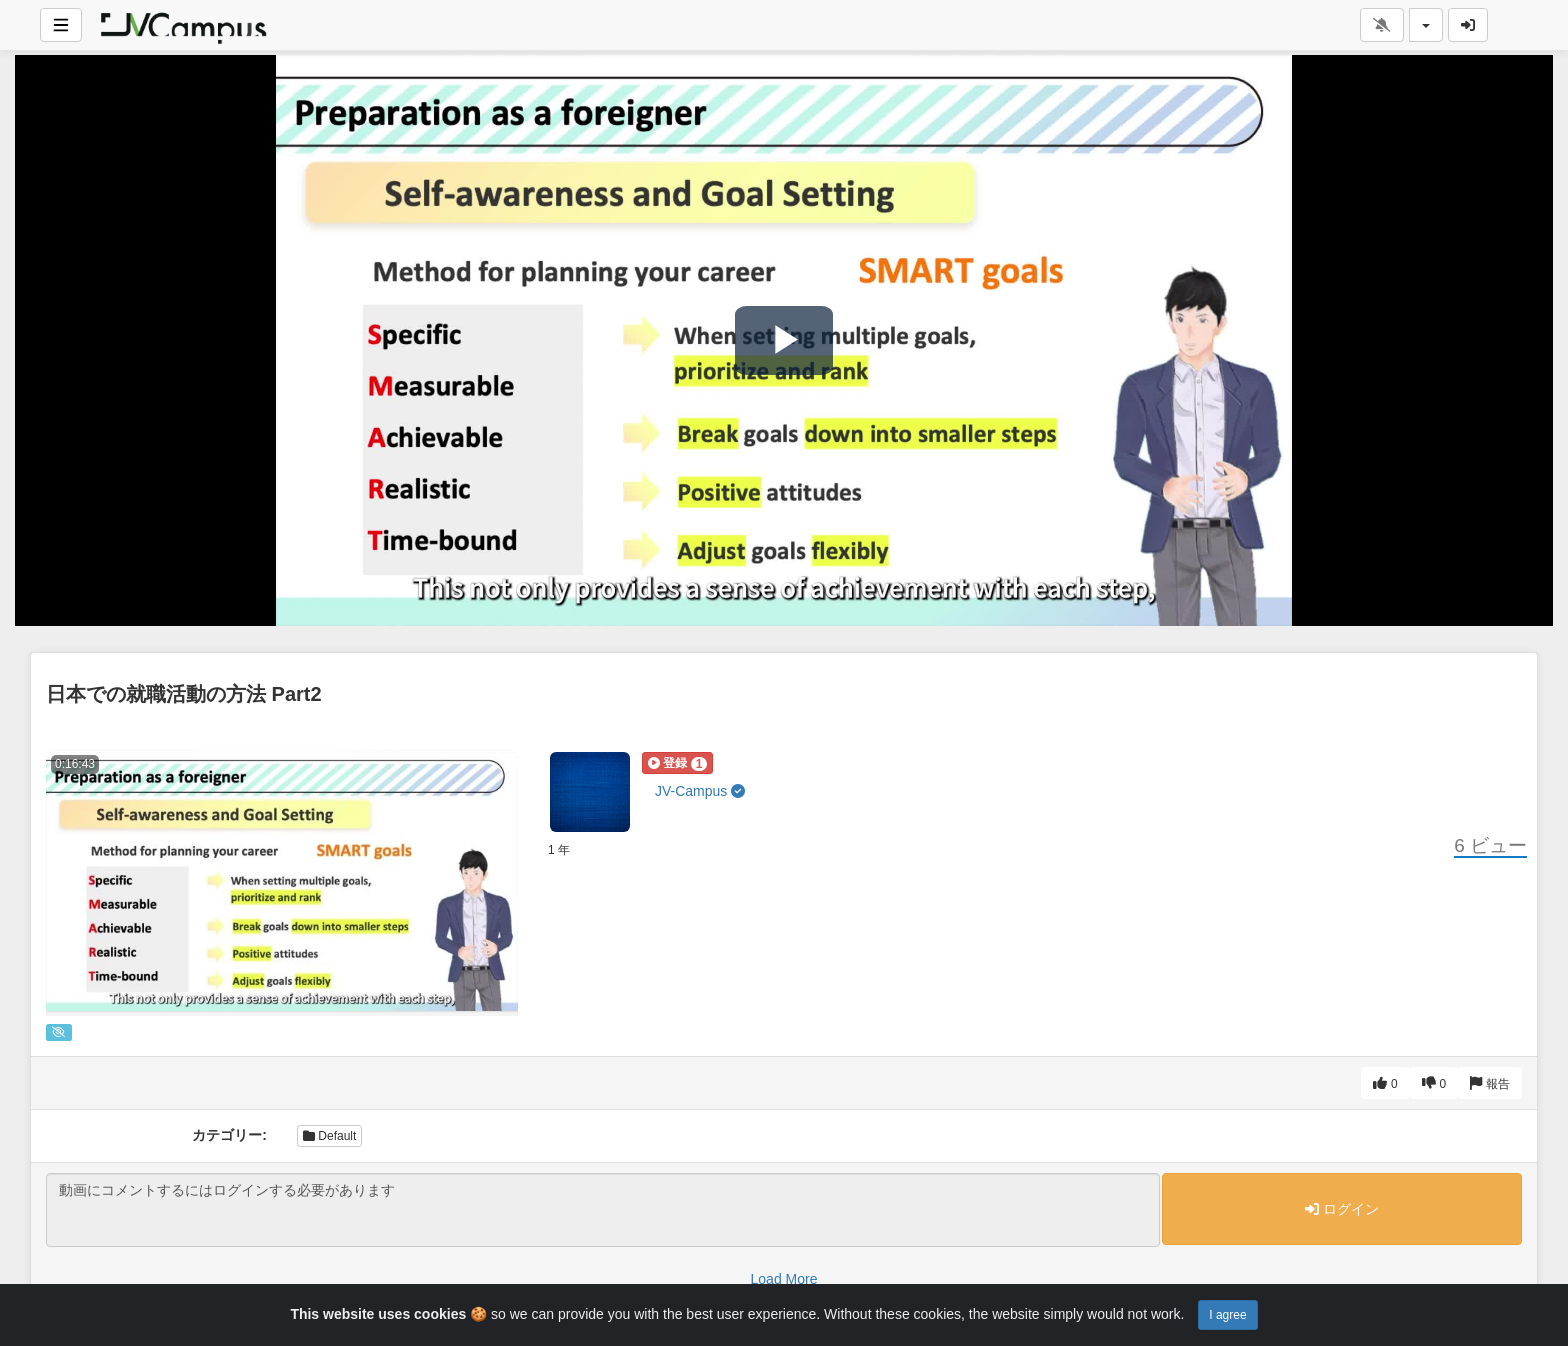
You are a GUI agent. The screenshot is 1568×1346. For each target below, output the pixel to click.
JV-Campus (700, 791)
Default (329, 1136)
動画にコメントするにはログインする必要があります (603, 1210)
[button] (677, 763)
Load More (784, 1279)
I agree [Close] (1227, 1315)
